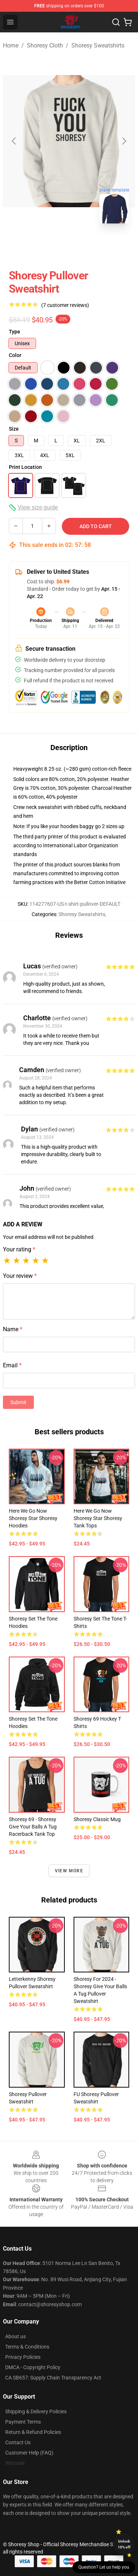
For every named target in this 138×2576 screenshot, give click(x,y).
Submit (18, 1402)
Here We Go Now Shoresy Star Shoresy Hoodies (33, 1518)
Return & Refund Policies (33, 2432)
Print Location (25, 467)
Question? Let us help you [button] (103, 2567)
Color (15, 355)
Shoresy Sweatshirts (97, 45)
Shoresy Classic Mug (97, 1819)
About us (15, 2336)
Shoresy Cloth (45, 45)
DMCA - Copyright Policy (32, 2367)
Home (10, 45)
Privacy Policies (22, 2357)
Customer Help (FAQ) (29, 2453)
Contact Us (18, 2442)
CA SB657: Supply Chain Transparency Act (53, 2378)
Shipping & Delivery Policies (36, 2411)
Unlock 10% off (124, 2544)
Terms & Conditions (27, 2347)
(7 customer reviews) (65, 305)
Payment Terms (23, 2422)
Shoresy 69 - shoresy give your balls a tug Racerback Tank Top (33, 1826)
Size (14, 429)
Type (14, 332)
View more (69, 1870)
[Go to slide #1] (50, 245)
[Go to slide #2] (88, 245)
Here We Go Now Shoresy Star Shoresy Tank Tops (98, 1518)
